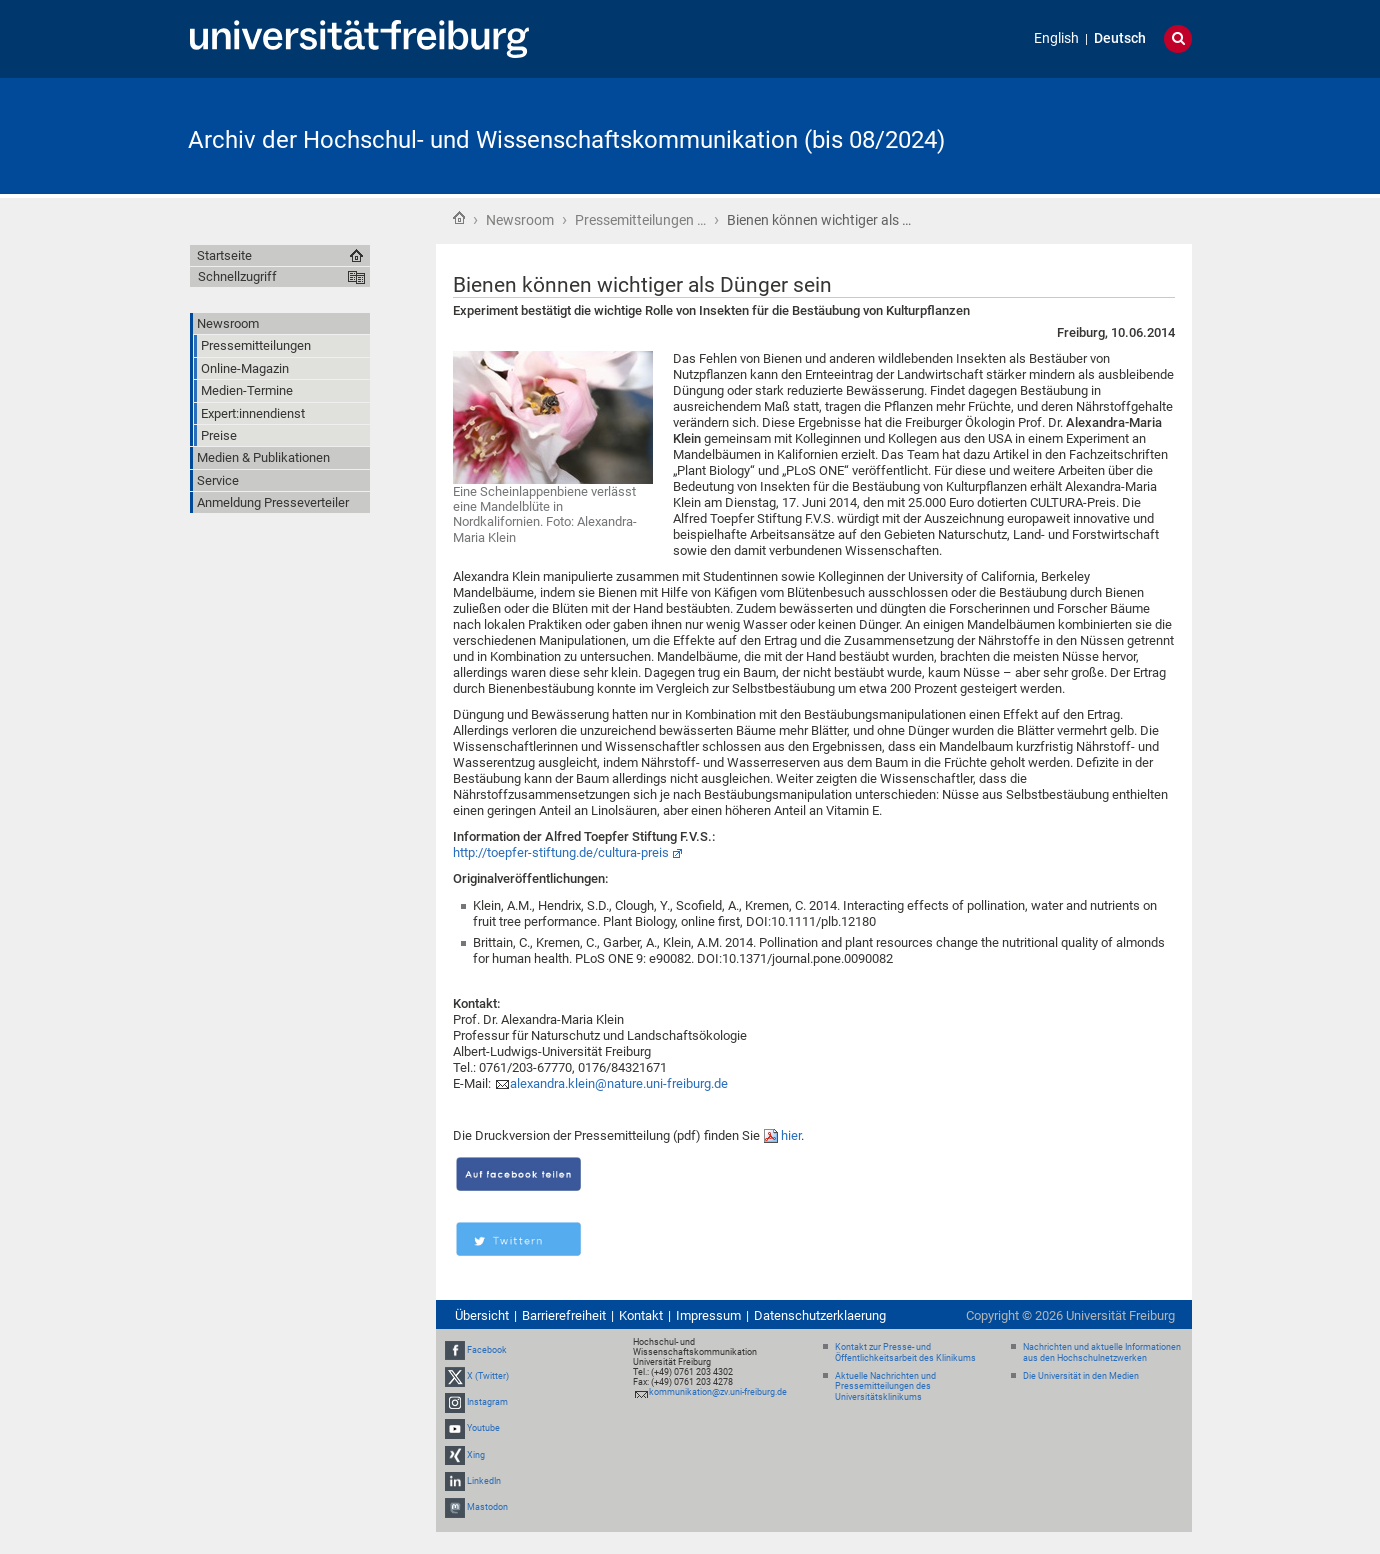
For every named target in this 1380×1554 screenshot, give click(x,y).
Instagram (487, 1402)
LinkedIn (484, 1481)
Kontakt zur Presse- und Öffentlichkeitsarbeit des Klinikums (905, 1352)
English (1056, 38)
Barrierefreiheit (564, 1315)
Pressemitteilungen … (640, 220)
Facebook (487, 1350)
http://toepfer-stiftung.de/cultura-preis (561, 852)
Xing (476, 1455)
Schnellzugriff (237, 276)
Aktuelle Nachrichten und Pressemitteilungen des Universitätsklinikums (885, 1387)
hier (791, 1135)
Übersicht (482, 1315)
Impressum (708, 1315)
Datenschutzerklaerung (820, 1315)
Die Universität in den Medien (1081, 1376)
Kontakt (641, 1315)
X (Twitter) (488, 1376)
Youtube (483, 1429)
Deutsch (1120, 38)
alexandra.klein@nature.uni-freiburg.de (619, 1083)
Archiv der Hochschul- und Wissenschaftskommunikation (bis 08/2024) (566, 140)
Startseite (459, 218)
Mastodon (487, 1507)
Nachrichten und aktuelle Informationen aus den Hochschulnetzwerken (1102, 1352)
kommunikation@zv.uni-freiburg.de (718, 1392)
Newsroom (520, 220)
